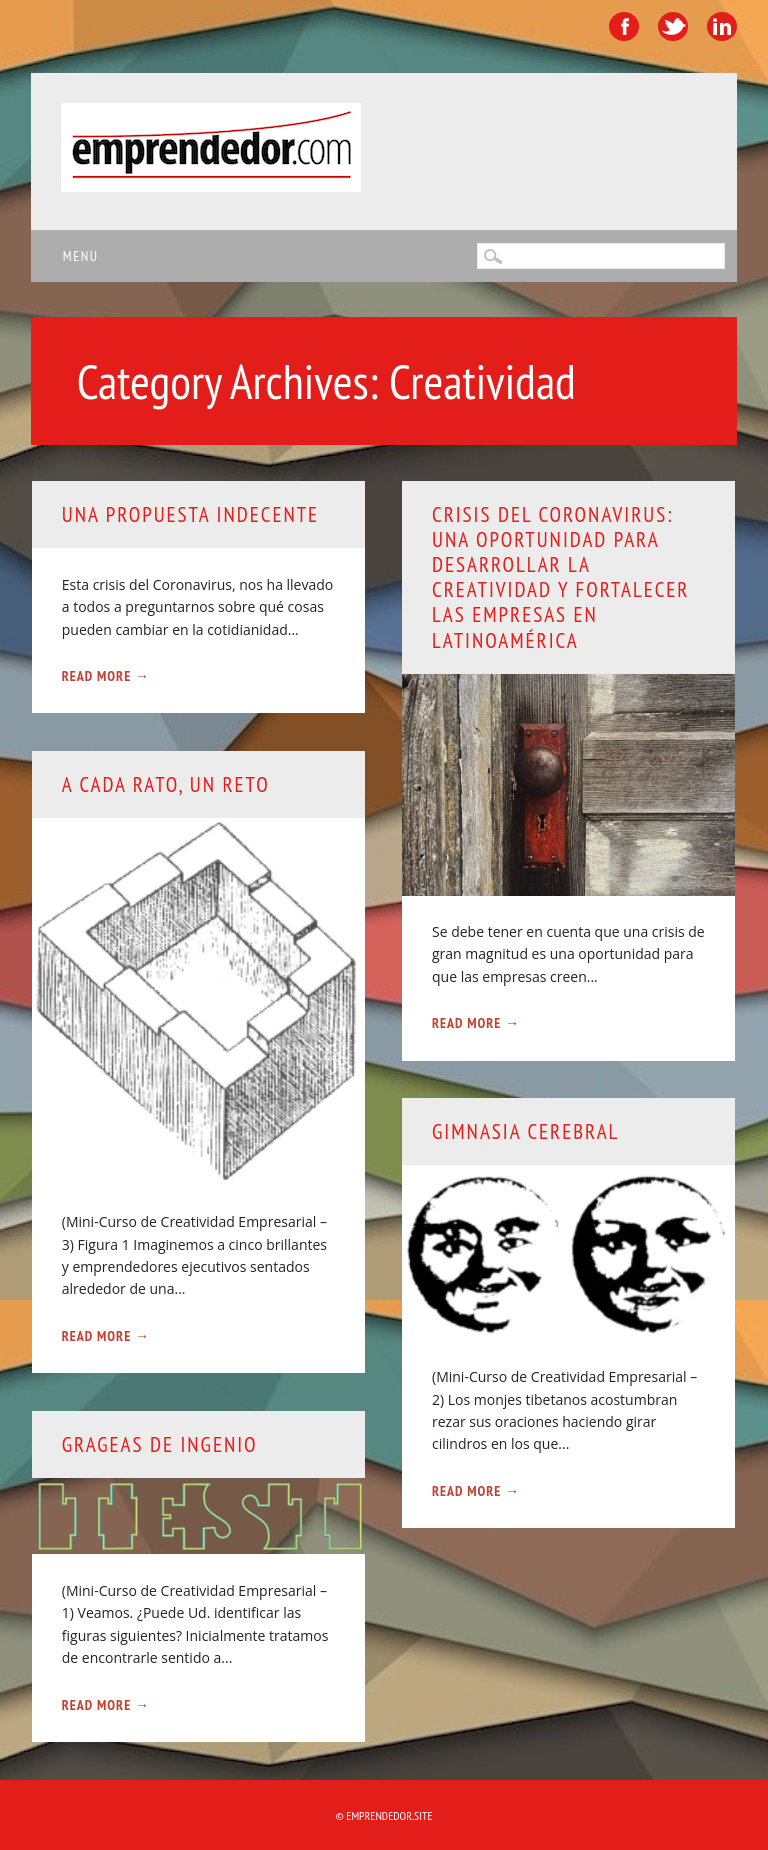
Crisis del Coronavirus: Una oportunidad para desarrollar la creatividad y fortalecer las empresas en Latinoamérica (560, 577)
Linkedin (722, 26)
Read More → (106, 676)
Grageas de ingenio (160, 1444)
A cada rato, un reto (166, 784)
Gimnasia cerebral (525, 1131)
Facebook (624, 26)
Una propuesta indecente (190, 514)
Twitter (673, 26)
